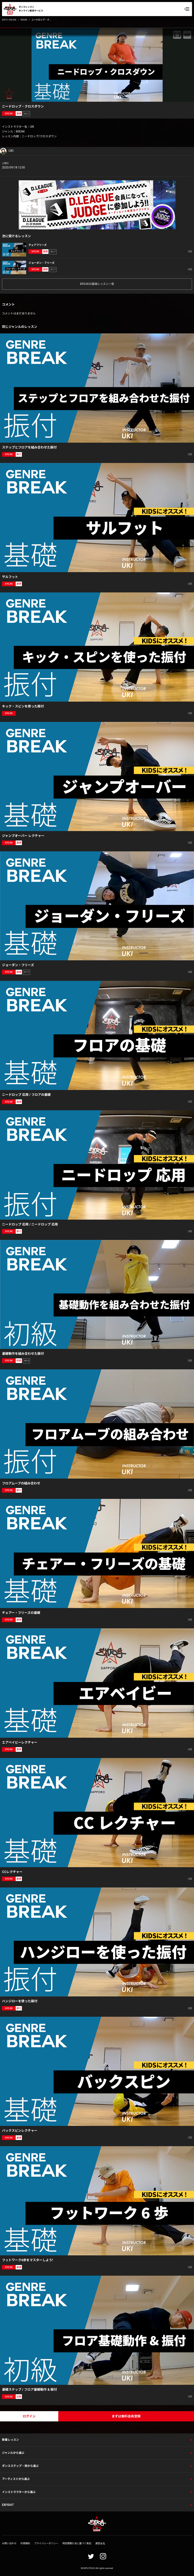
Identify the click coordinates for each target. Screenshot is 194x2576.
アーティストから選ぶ (16, 2479)
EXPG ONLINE (9, 19)
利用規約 (25, 2543)
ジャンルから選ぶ (13, 2452)
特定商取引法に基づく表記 (76, 2543)
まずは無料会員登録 (126, 2416)
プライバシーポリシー (46, 2543)
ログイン (29, 2416)
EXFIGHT (8, 2504)
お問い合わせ (9, 2543)
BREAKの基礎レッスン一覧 (97, 283)
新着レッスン (10, 2439)
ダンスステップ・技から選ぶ (20, 2465)
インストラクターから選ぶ (19, 2492)
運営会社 (100, 2543)
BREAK (24, 19)
